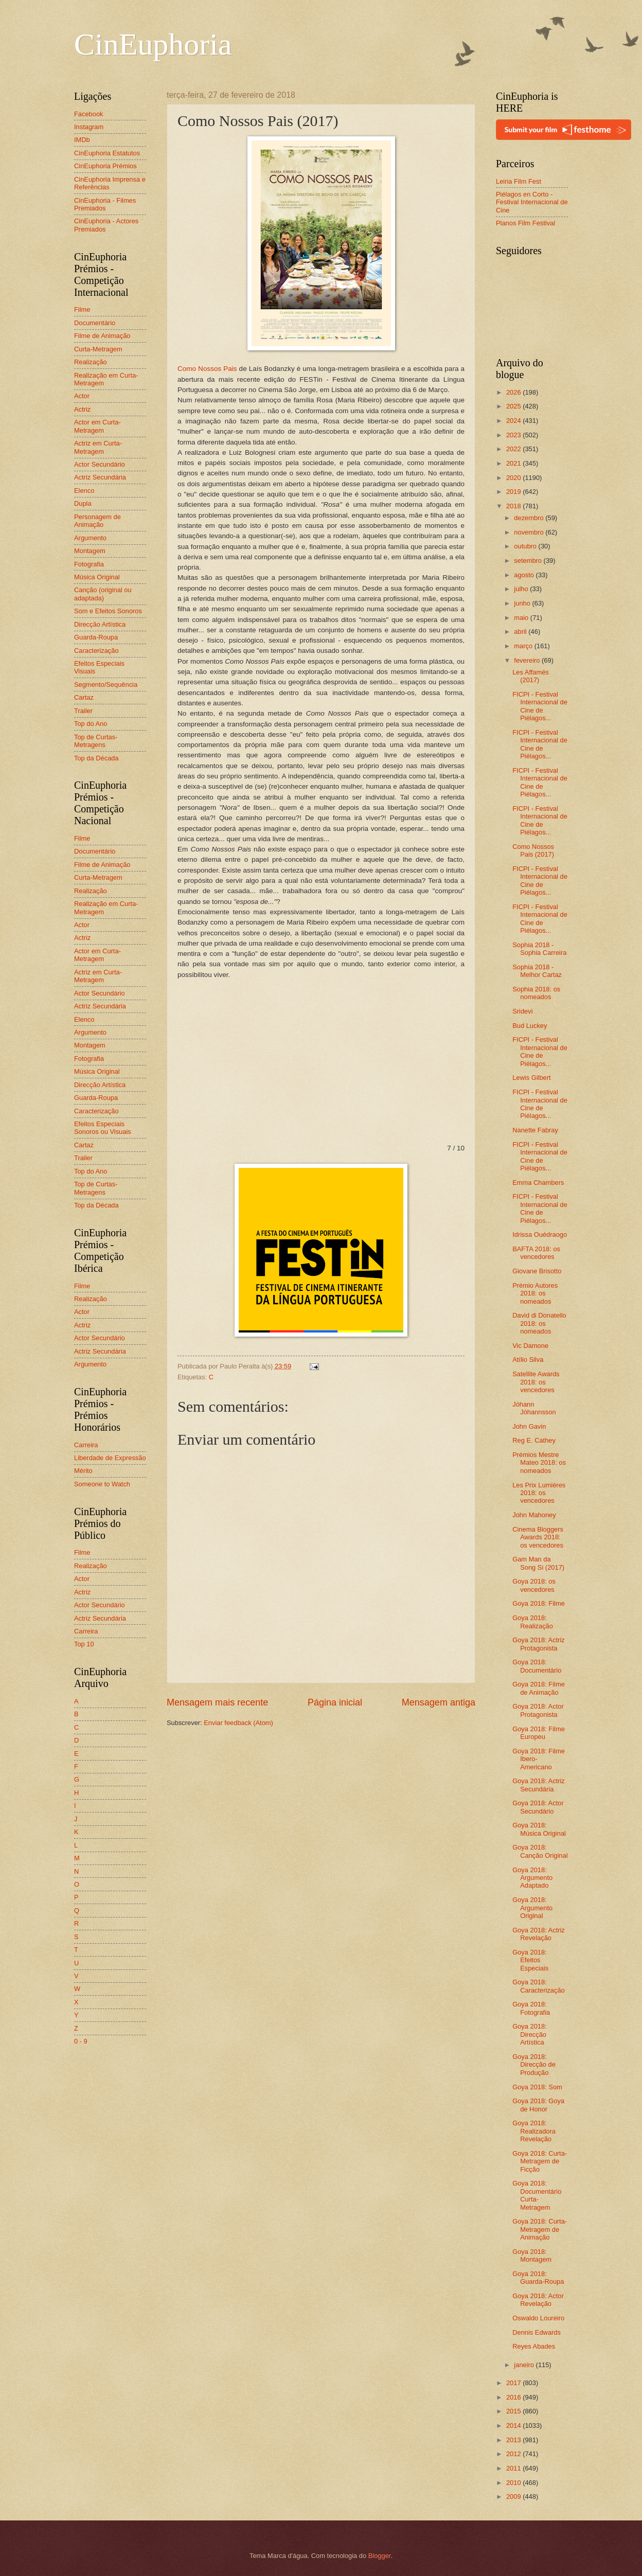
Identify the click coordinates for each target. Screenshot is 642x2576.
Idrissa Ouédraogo (539, 1234)
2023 (514, 435)
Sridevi (522, 1011)
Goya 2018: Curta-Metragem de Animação (539, 2229)
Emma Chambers (538, 1182)
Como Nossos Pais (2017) (533, 850)
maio (522, 617)
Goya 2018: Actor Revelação (538, 2299)
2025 (514, 406)
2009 (514, 2496)
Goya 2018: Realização (532, 1621)
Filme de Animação (102, 336)
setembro (528, 560)
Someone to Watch (102, 1484)
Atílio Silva (527, 1359)
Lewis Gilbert (531, 1077)
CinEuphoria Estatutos (107, 153)
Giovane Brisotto (536, 1271)
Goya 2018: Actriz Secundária (538, 1784)
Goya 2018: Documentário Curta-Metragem (536, 2195)
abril (521, 631)
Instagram (88, 127)
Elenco (84, 490)
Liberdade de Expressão (110, 1458)
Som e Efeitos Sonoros (108, 611)
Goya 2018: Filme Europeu (538, 1732)
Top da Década (96, 758)
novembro (529, 532)
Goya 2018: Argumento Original (532, 1908)
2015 (514, 2411)
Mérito (83, 1470)
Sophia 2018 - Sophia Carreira (539, 948)
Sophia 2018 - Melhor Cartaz (537, 971)
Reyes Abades (533, 2346)
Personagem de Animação (97, 520)
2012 (514, 2454)
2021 (514, 463)
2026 (514, 392)
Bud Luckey (529, 1025)
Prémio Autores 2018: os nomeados (535, 1293)
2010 (514, 2482)
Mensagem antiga (438, 1702)
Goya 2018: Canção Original (539, 1851)
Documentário (94, 323)
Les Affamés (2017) (530, 676)
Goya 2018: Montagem (531, 2255)
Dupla (83, 503)
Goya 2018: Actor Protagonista (538, 1710)
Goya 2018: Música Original (539, 1829)
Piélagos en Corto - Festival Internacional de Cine (532, 202)
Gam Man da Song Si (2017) (538, 1563)
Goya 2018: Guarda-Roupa (538, 2277)
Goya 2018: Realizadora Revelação (534, 2131)
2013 (514, 2440)
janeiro (525, 2365)
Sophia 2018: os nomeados (536, 993)
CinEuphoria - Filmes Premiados (105, 204)
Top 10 (84, 1644)
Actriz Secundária (100, 477)
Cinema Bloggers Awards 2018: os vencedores (537, 1537)
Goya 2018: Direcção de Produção (534, 2064)
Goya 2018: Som (537, 2087)
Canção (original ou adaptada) (103, 593)
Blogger (379, 2556)
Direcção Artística (100, 624)
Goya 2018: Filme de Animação (538, 1688)
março (524, 646)
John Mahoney (534, 1515)
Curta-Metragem (98, 349)
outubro (526, 546)
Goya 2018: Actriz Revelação (538, 1934)
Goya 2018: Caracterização (538, 1986)
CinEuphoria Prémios (105, 166)
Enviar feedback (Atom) (238, 1723)
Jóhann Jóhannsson (534, 1408)
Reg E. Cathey (534, 1440)
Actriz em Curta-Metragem (98, 447)
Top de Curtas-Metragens (95, 741)
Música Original (97, 577)
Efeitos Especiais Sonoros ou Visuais (102, 1127)
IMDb (82, 140)
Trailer (83, 711)
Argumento (90, 538)
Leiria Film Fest (518, 181)
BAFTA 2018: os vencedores (536, 1252)
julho (522, 589)
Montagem (89, 551)
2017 (514, 2383)
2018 (514, 506)
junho (523, 603)
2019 (514, 491)
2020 (514, 478)
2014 (514, 2425)
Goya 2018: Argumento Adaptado (532, 1878)
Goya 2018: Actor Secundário (538, 1807)
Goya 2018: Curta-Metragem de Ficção (539, 2161)
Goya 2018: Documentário (536, 1666)
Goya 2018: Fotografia (531, 2008)
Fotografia (89, 564)
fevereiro (528, 660)
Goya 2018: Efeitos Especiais (530, 1960)
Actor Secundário (99, 464)
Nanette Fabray (535, 1130)
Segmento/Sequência (105, 684)
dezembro (529, 518)
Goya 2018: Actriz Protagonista (538, 1643)
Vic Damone (530, 1345)
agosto (525, 575)
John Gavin (529, 1426)
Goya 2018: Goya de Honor (538, 2104)
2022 (514, 449)
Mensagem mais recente (217, 1702)
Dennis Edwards (536, 2332)
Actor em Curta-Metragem (97, 426)
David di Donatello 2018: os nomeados (539, 1323)
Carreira (86, 1445)
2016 (514, 2397)
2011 (514, 2468)
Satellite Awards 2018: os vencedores (535, 1382)
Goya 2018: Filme (538, 1603)
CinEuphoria (153, 44)
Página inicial (335, 1702)
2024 (514, 420)
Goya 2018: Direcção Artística (529, 2034)
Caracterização (96, 650)
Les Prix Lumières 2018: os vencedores (538, 1493)
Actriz (82, 409)
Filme (82, 309)
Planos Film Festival (525, 223)
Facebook (88, 114)
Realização (90, 362)
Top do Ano (90, 723)
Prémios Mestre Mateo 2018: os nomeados (539, 1462)
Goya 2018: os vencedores (534, 1585)
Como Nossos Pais (207, 368)
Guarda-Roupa (96, 637)
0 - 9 (80, 2041)
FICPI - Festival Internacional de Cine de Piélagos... (539, 706)
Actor (82, 396)
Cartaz (84, 697)
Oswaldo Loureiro (538, 2318)
